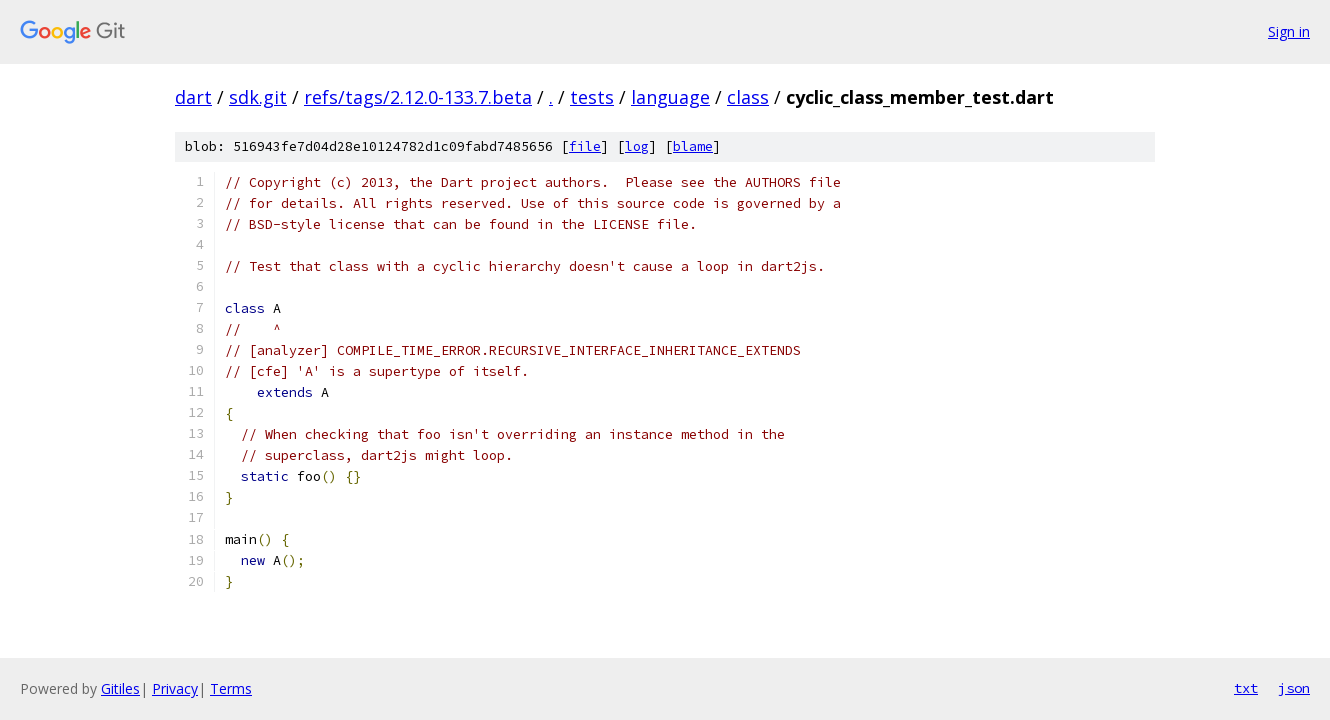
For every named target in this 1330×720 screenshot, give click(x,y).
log (637, 146)
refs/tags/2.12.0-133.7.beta (418, 97)
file (585, 146)
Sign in (1289, 31)
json (1294, 688)
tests (592, 97)
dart (193, 97)
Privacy (175, 688)
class (748, 97)
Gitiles (120, 688)
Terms (231, 688)
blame (693, 146)
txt (1246, 688)
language (670, 97)
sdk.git (258, 97)
